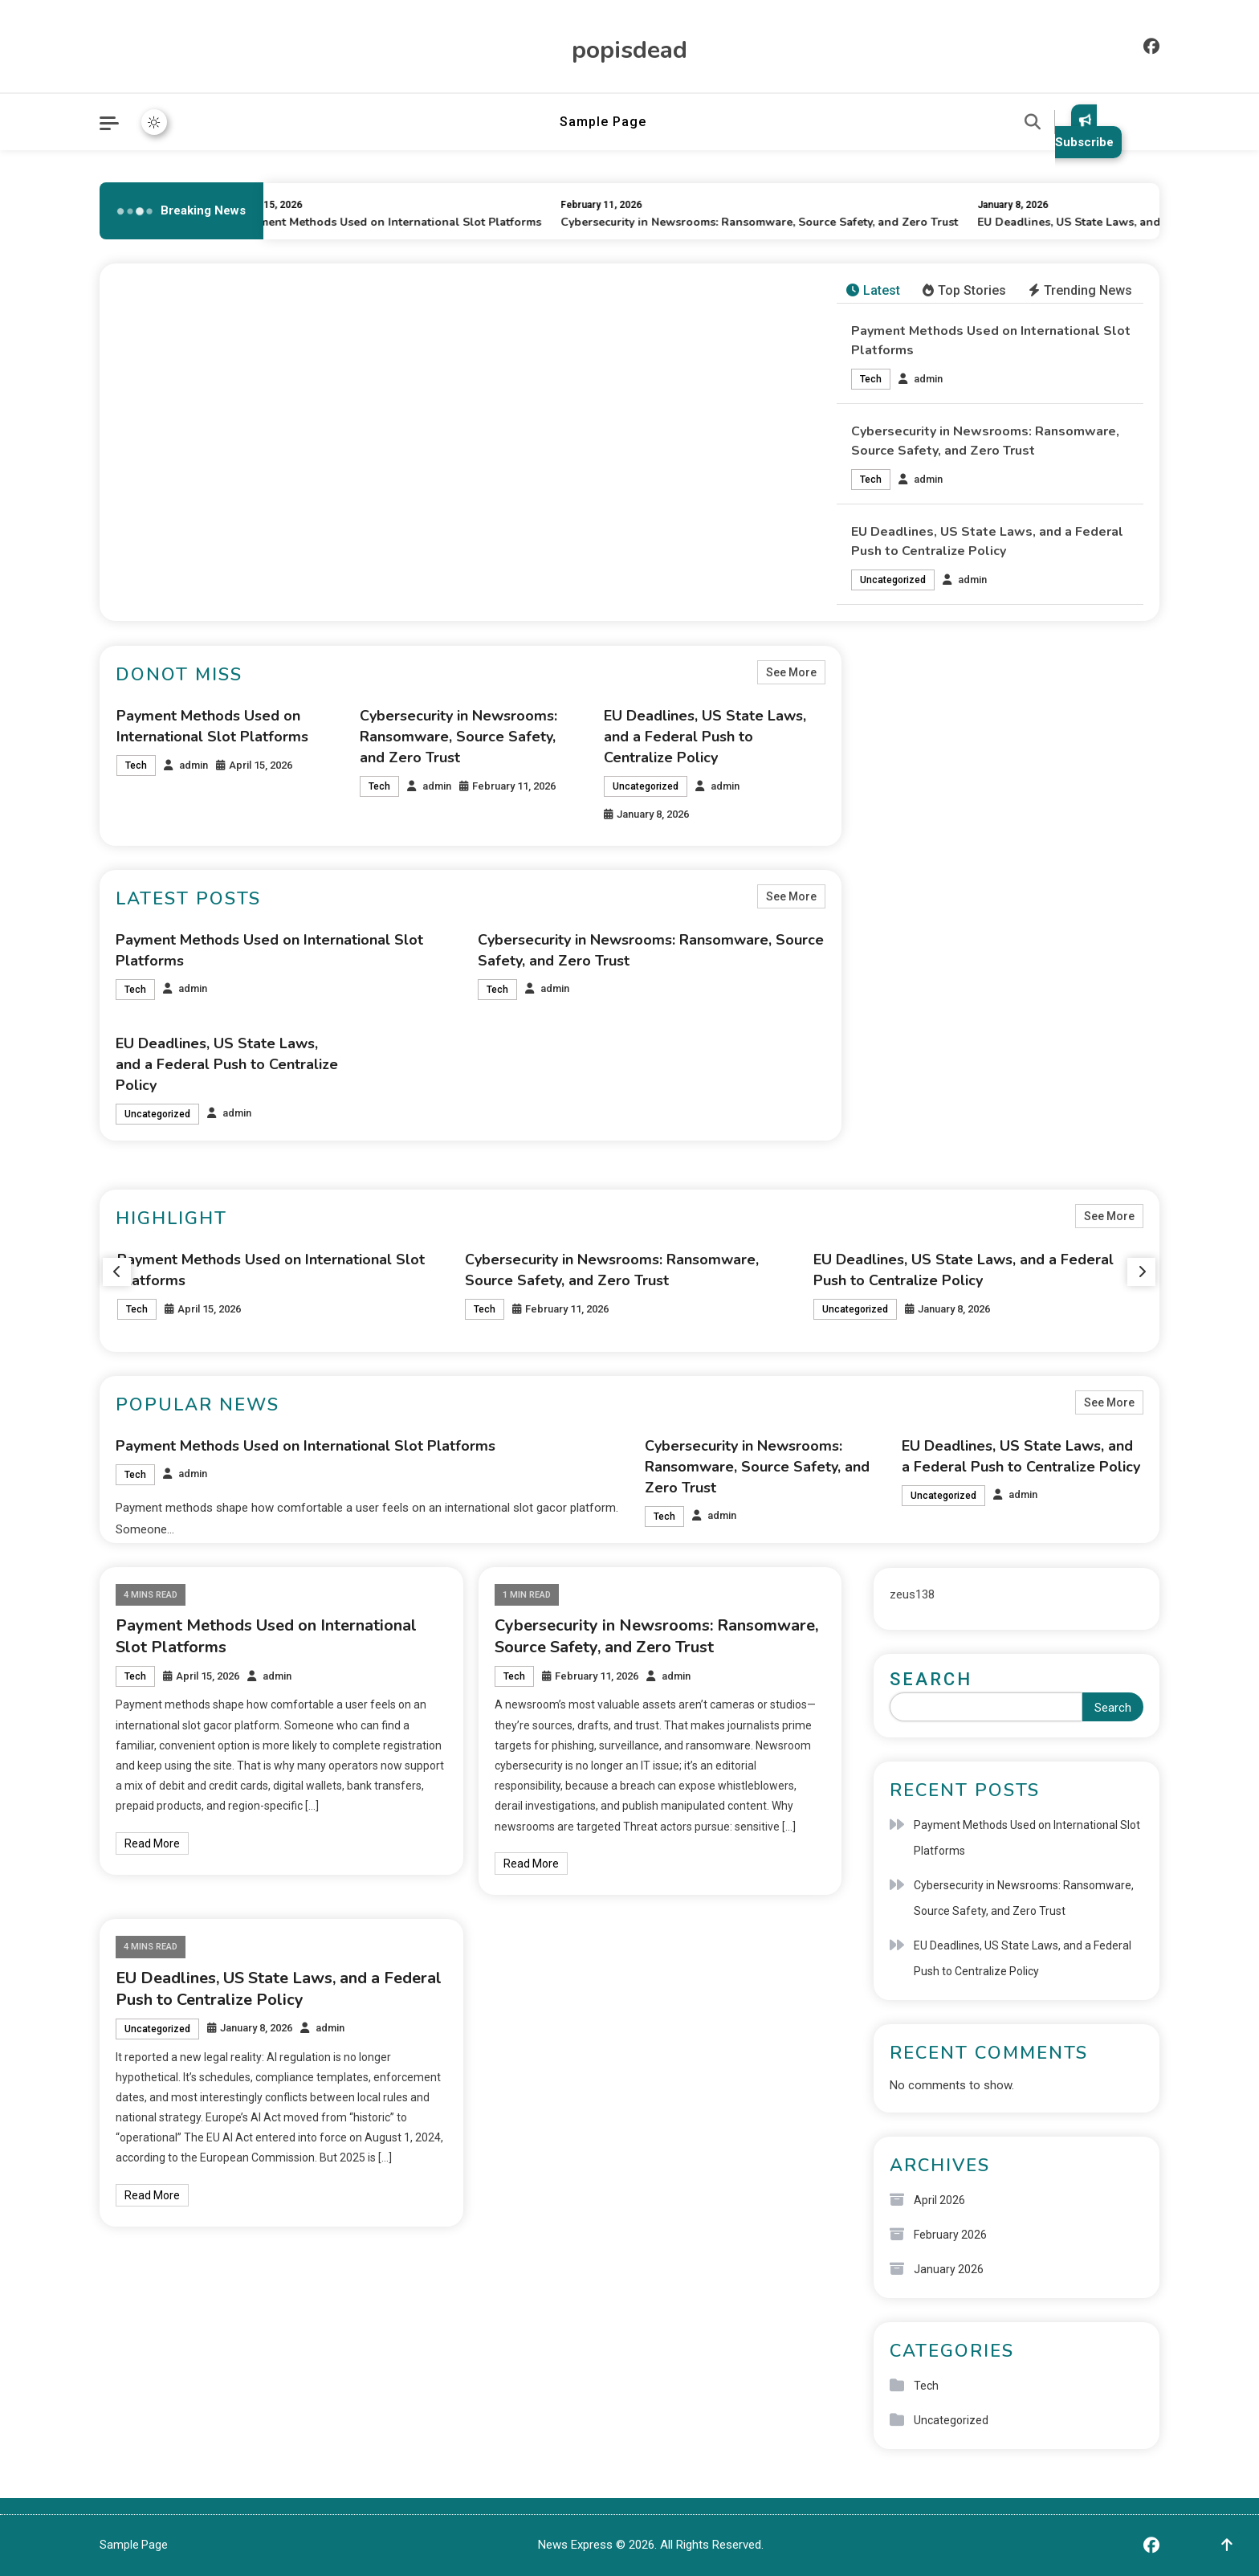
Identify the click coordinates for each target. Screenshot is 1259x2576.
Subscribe (1084, 131)
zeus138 (912, 1594)
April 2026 (939, 2200)
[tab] (873, 291)
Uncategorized (893, 580)
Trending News (1080, 290)
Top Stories (964, 290)
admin (928, 379)
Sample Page (603, 121)
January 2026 (949, 2269)
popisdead (629, 50)
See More (791, 672)
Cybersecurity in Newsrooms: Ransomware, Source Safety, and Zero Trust (768, 222)
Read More (152, 1843)
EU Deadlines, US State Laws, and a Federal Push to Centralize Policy (705, 736)
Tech (871, 379)
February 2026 (950, 2234)
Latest (873, 290)
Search (931, 1679)
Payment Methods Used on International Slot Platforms (399, 222)
